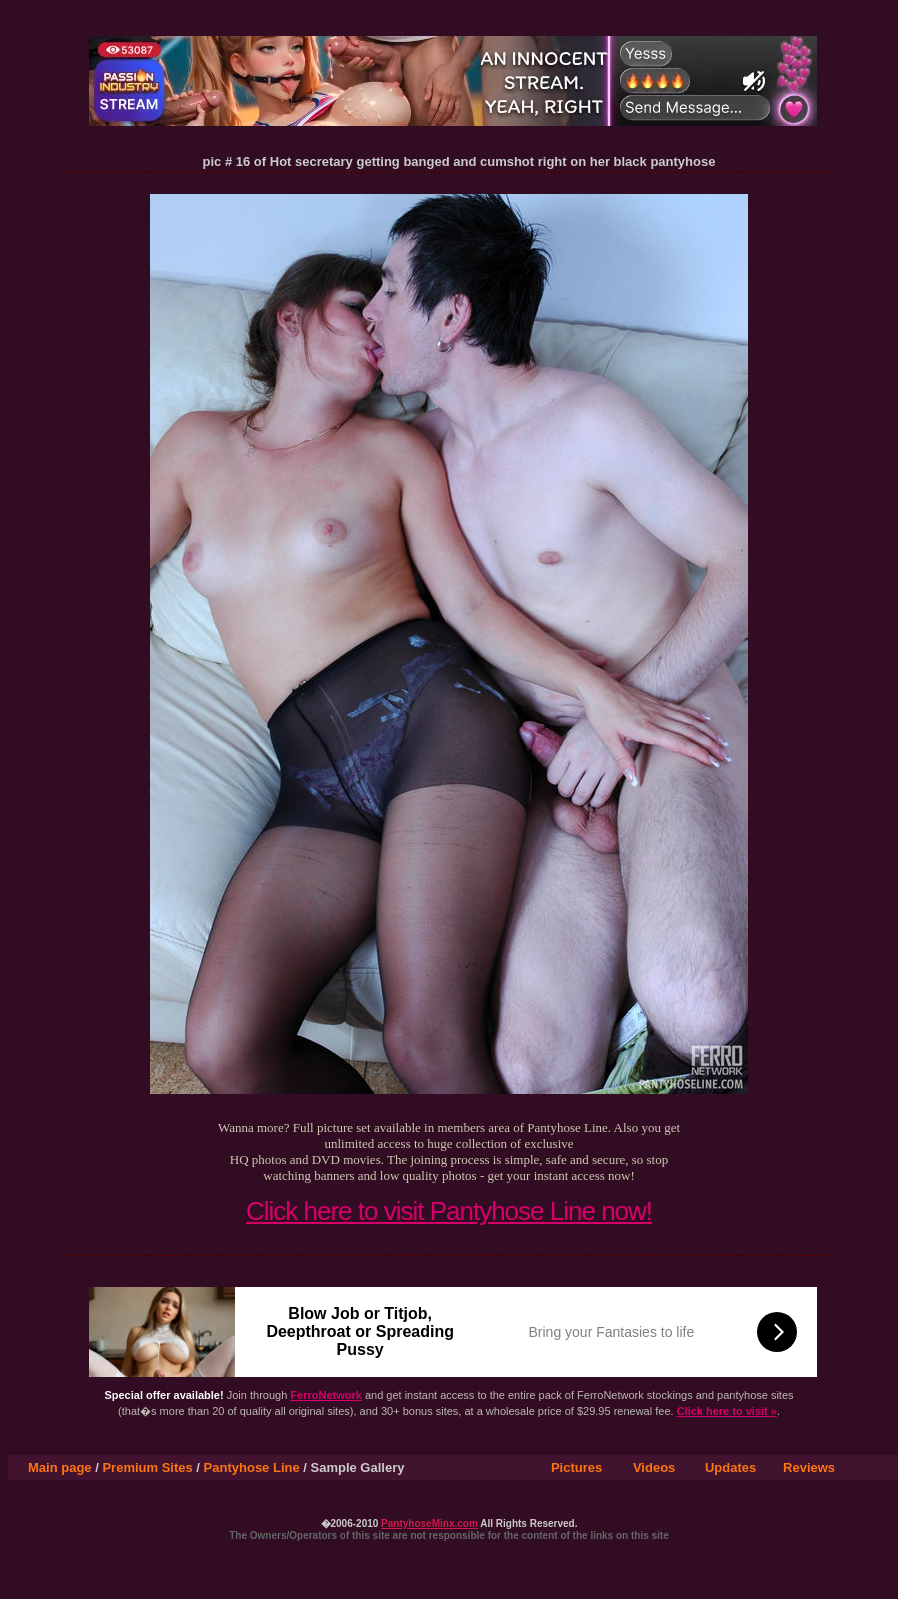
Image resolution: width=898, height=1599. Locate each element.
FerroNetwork (326, 1395)
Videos (654, 1467)
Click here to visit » (727, 1411)
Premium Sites (147, 1467)
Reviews (809, 1467)
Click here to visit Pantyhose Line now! (449, 1211)
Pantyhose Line (252, 1467)
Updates (730, 1467)
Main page (60, 1467)
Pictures (576, 1467)
